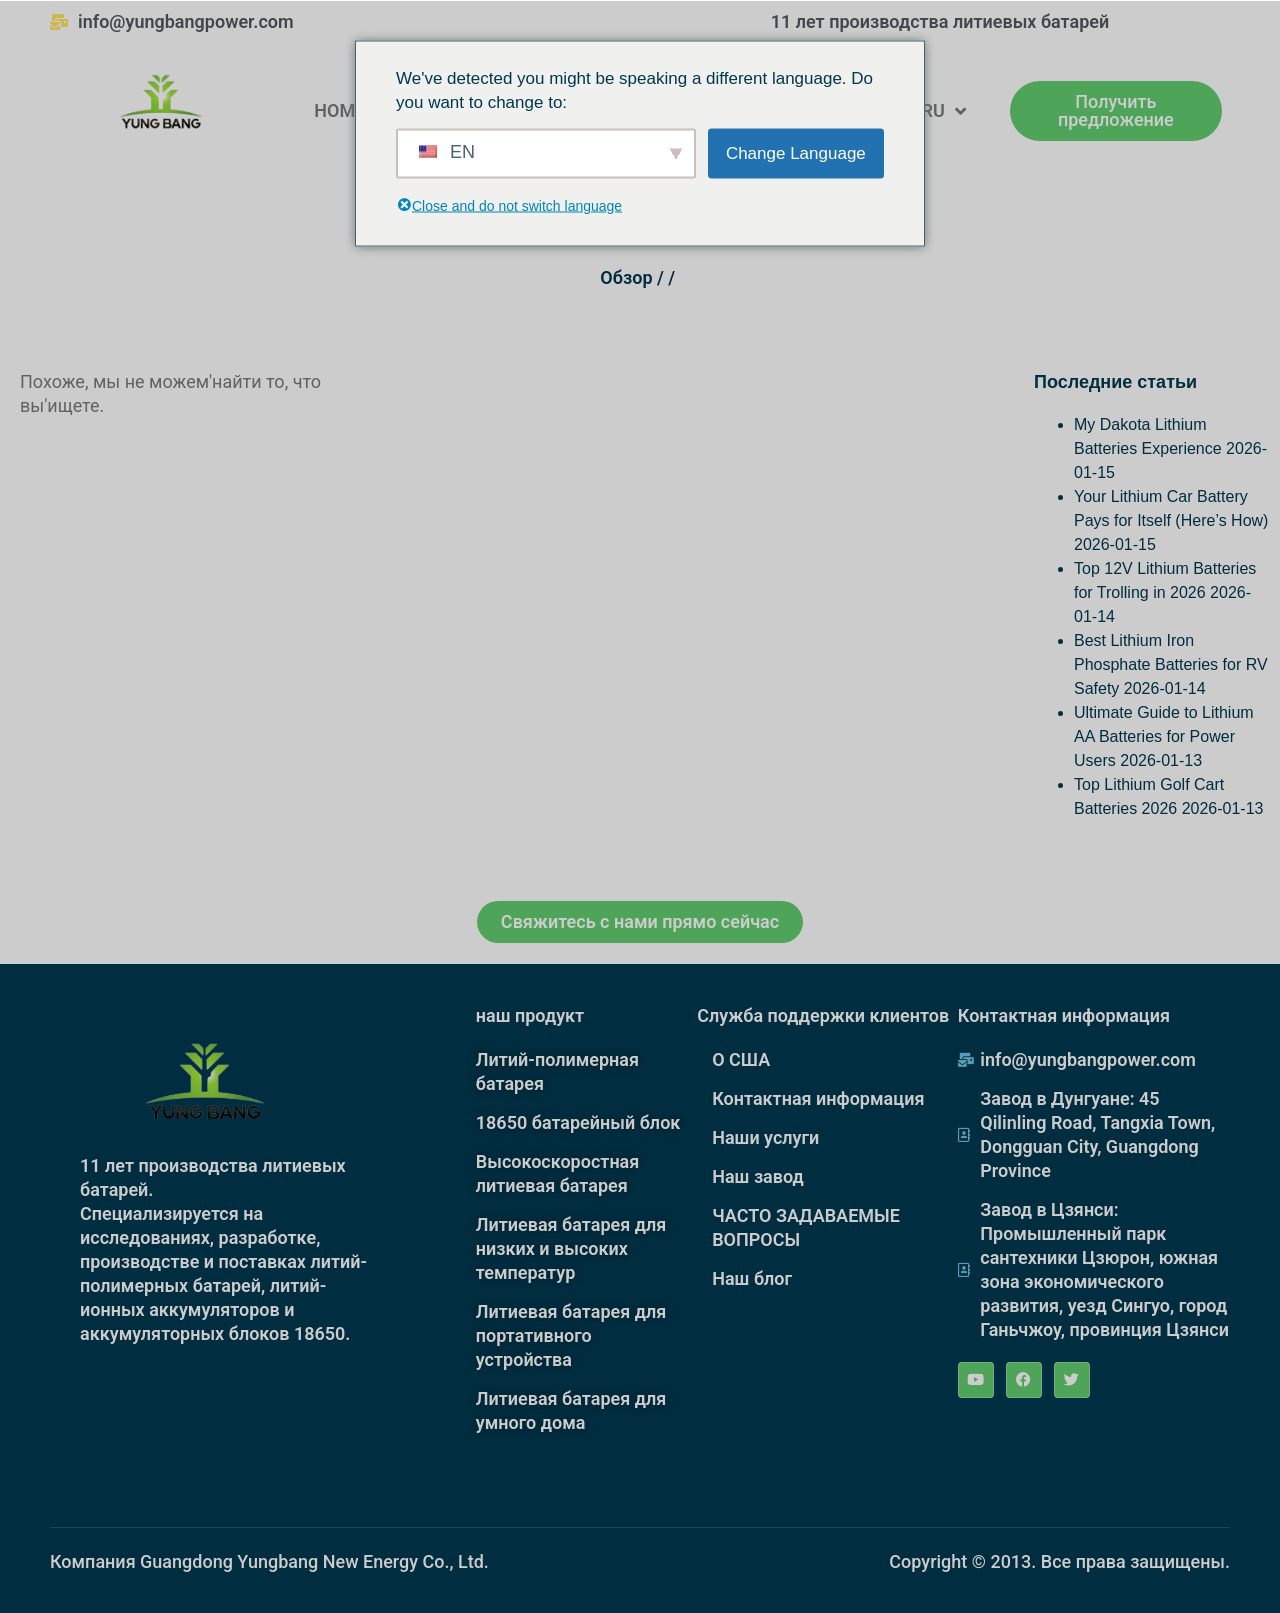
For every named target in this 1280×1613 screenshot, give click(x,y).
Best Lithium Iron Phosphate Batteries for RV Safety (1171, 664)
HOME (339, 110)
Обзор (626, 277)
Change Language (796, 152)
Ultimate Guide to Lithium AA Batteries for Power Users (1164, 736)
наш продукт (530, 1015)
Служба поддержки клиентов (823, 1015)
